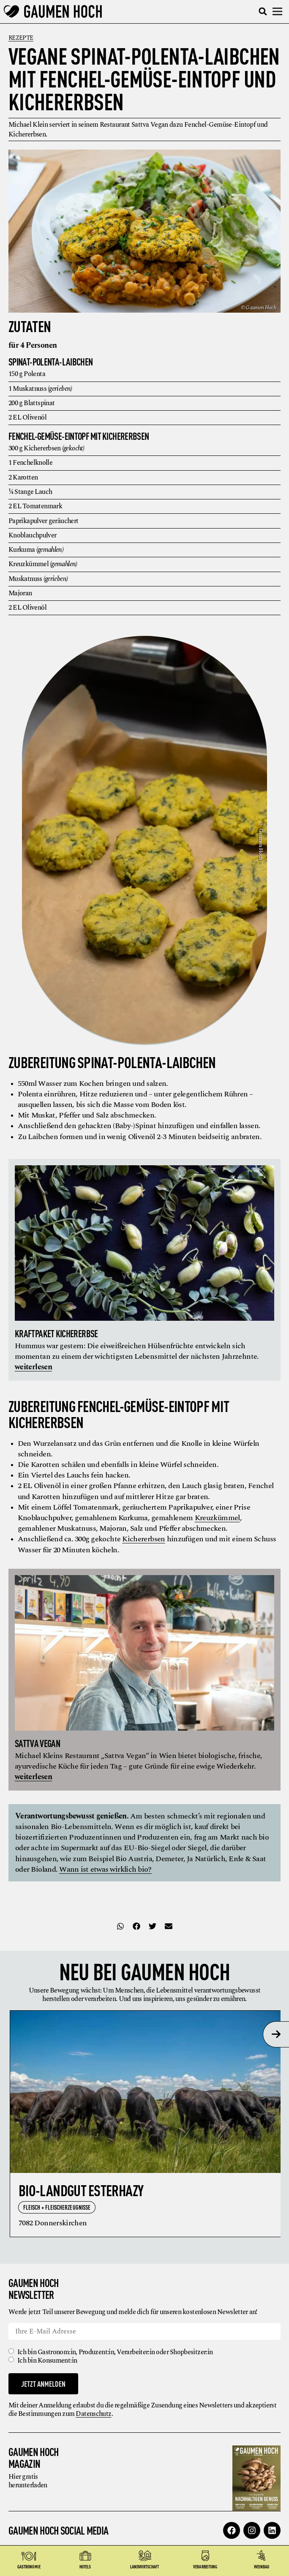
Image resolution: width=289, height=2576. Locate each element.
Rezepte (20, 38)
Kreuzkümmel (217, 1518)
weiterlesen (33, 1367)
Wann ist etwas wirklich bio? (105, 1869)
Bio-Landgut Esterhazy (81, 2190)
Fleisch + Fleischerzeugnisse (56, 2207)
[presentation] (276, 2034)
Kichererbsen (143, 1539)
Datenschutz (93, 2414)
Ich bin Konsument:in (47, 2361)
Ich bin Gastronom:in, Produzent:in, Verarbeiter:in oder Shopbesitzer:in (115, 2352)
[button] (263, 11)
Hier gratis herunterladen (27, 2481)
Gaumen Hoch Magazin (33, 2457)
